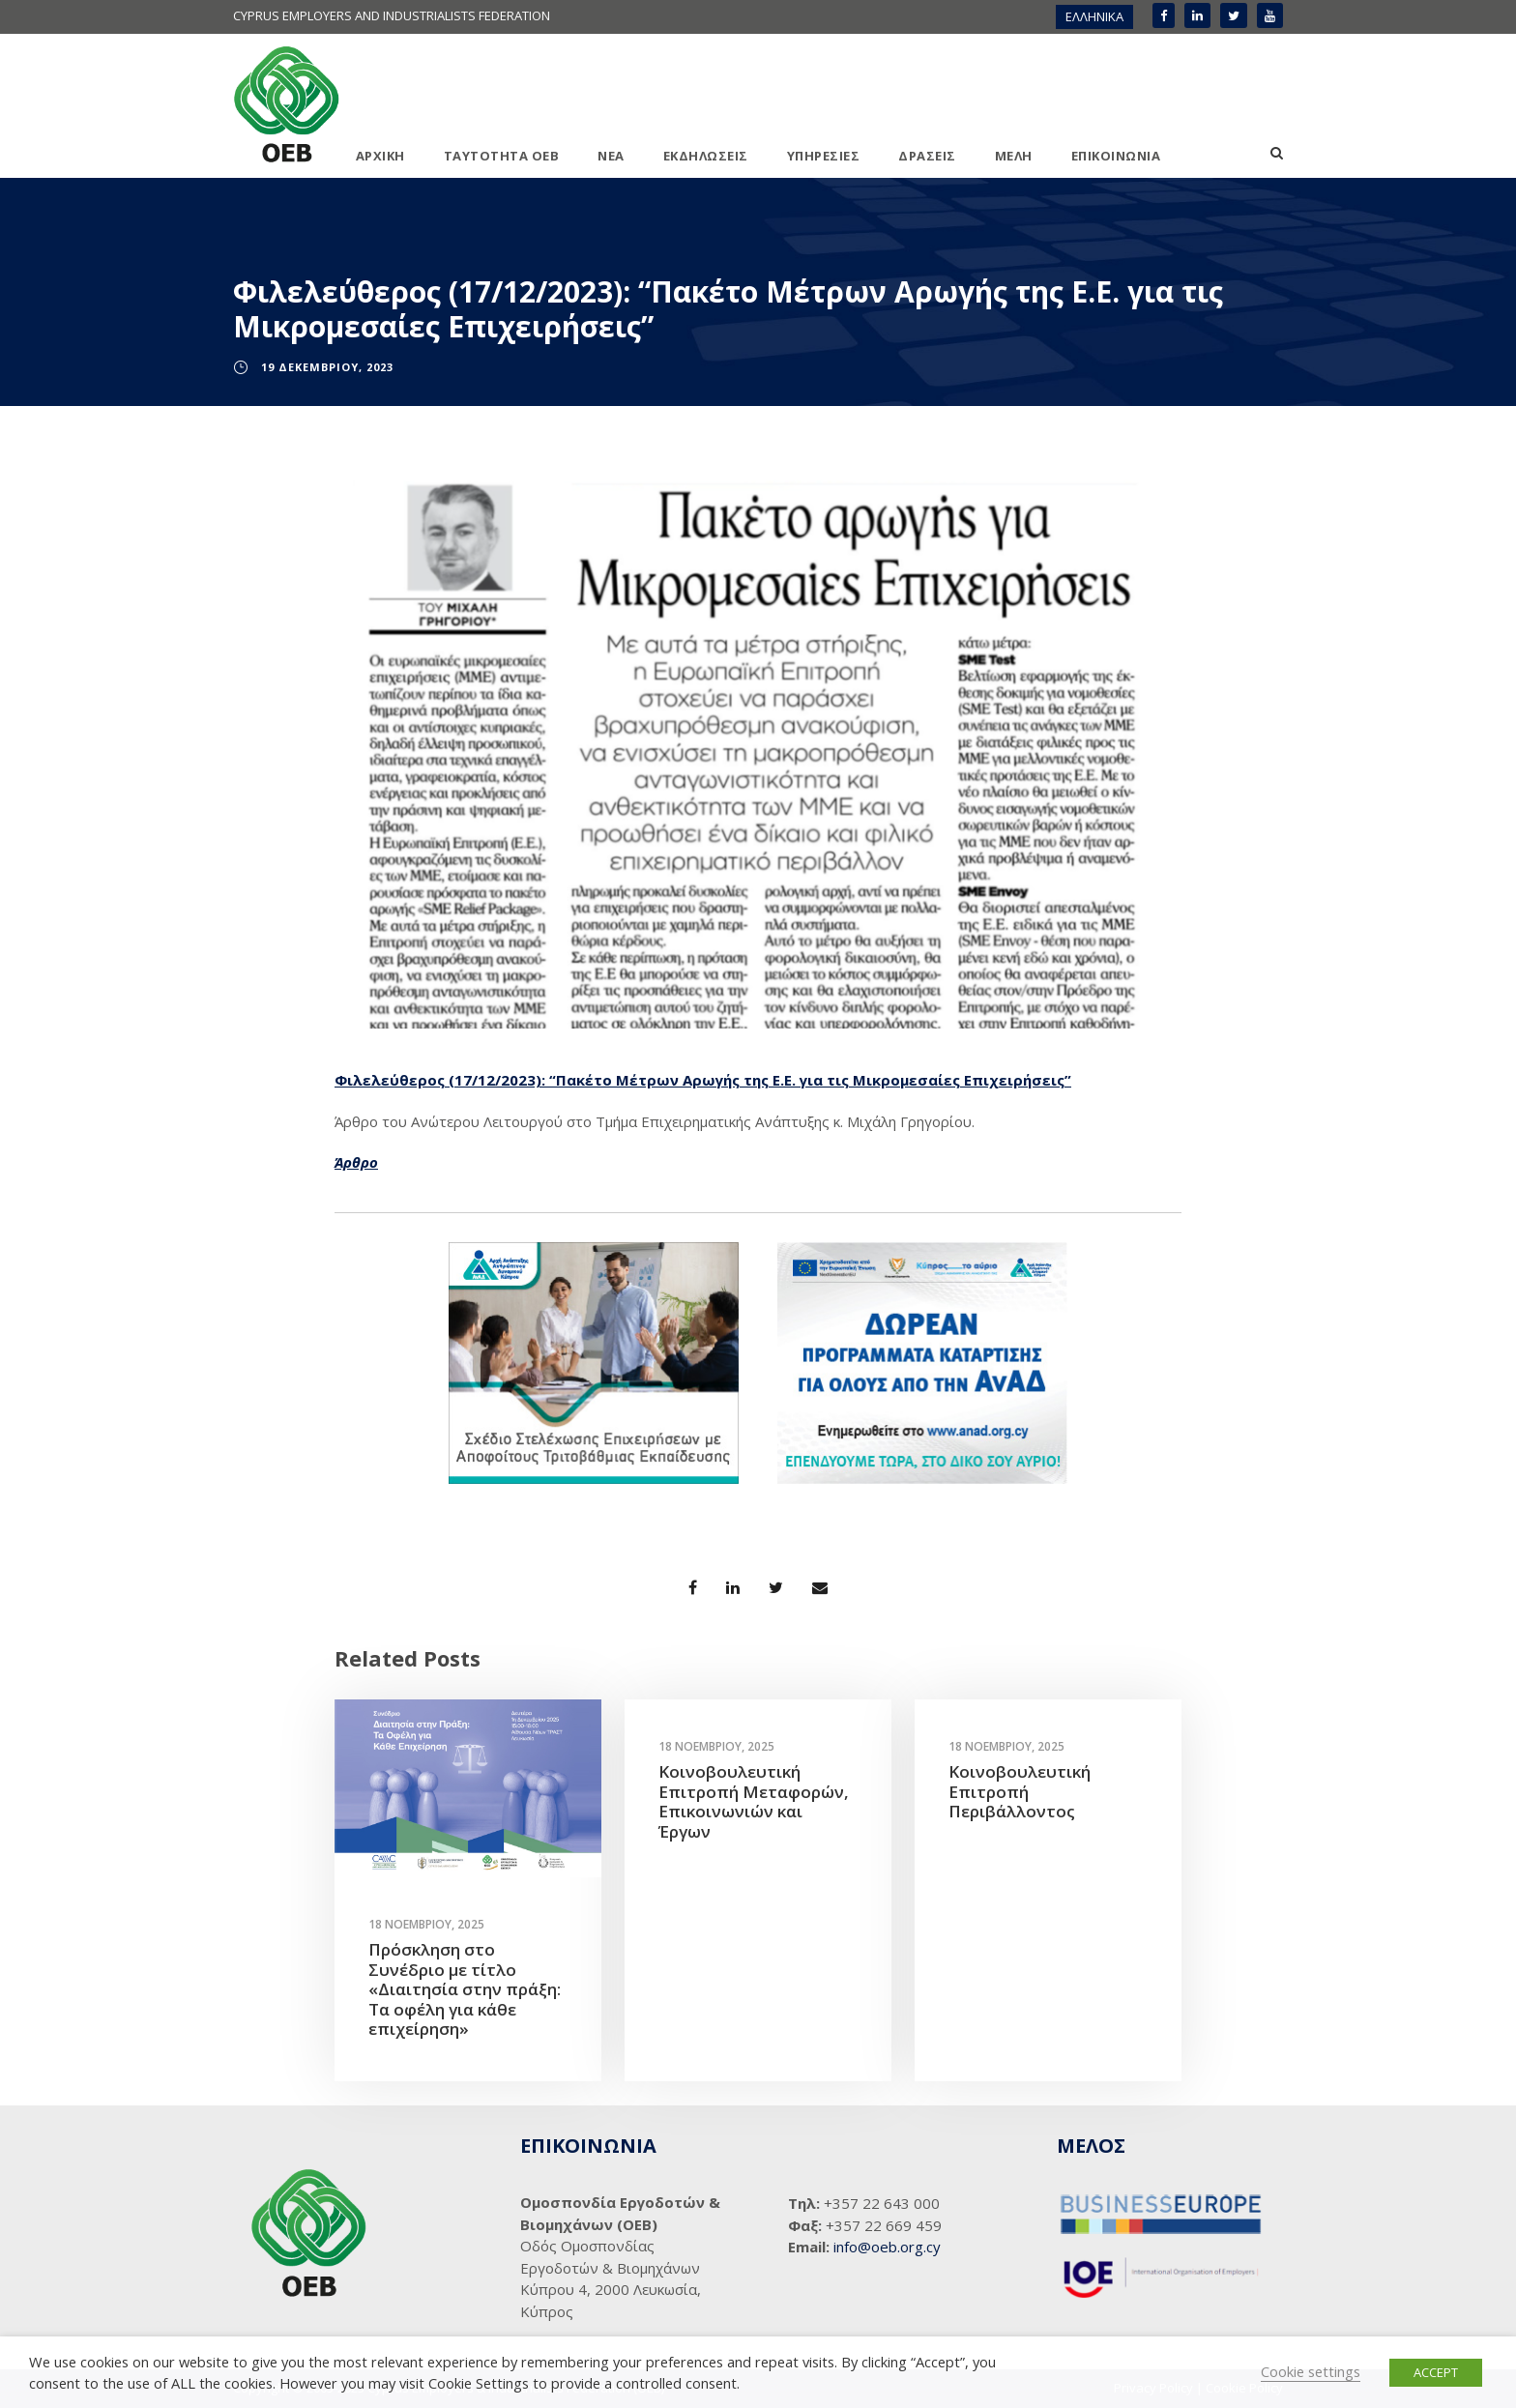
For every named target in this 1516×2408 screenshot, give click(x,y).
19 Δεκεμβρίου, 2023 (327, 367)
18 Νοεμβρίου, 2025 (426, 1924)
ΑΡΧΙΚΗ (380, 155)
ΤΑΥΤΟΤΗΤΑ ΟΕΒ (502, 155)
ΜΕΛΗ (1014, 155)
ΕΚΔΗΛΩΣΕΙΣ (705, 155)
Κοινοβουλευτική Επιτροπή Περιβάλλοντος (1019, 1791)
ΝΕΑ (611, 155)
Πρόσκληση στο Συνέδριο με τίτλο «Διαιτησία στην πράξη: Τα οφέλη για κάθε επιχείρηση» (464, 1989)
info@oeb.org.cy (887, 2246)
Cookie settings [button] (1310, 2371)
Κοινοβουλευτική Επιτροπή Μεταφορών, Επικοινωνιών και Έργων (753, 1801)
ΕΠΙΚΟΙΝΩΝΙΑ (1116, 155)
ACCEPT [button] (1436, 2372)
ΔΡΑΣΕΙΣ (927, 155)
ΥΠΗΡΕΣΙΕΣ (823, 155)
